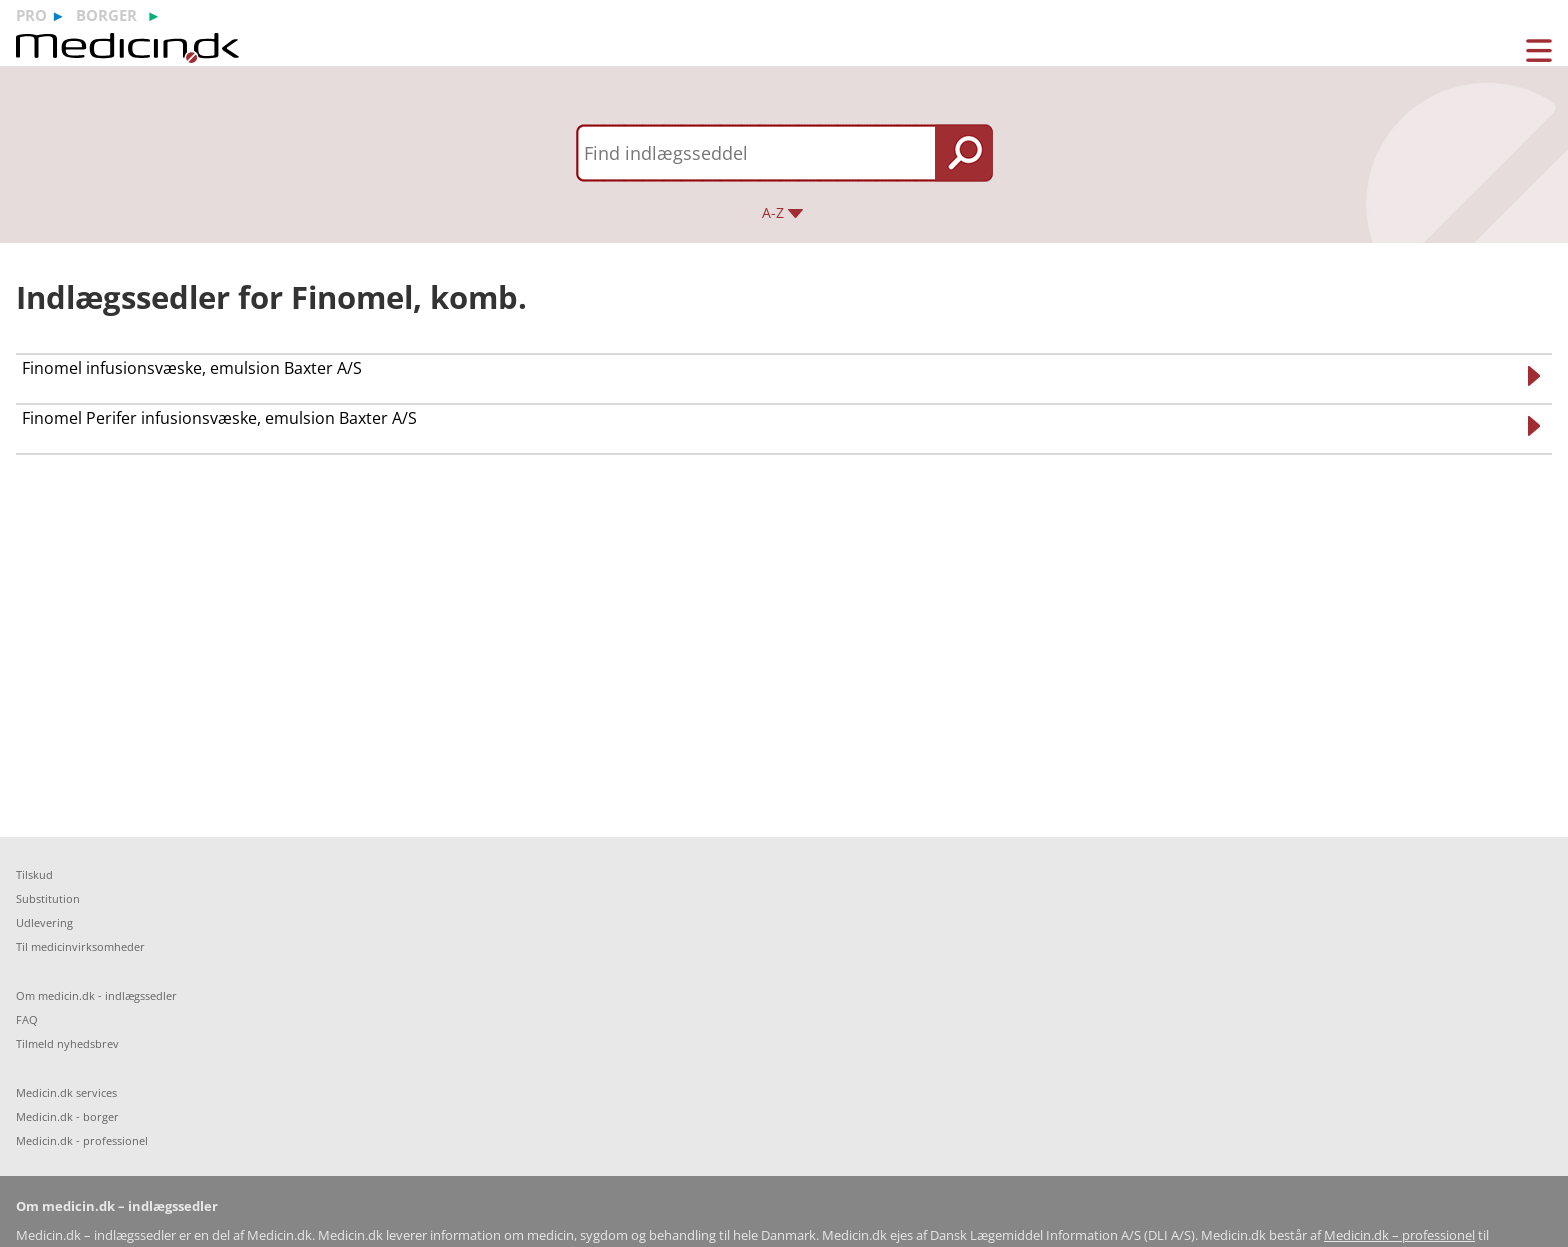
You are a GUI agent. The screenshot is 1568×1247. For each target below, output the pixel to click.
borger (106, 15)
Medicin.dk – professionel (1399, 1235)
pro (31, 15)
